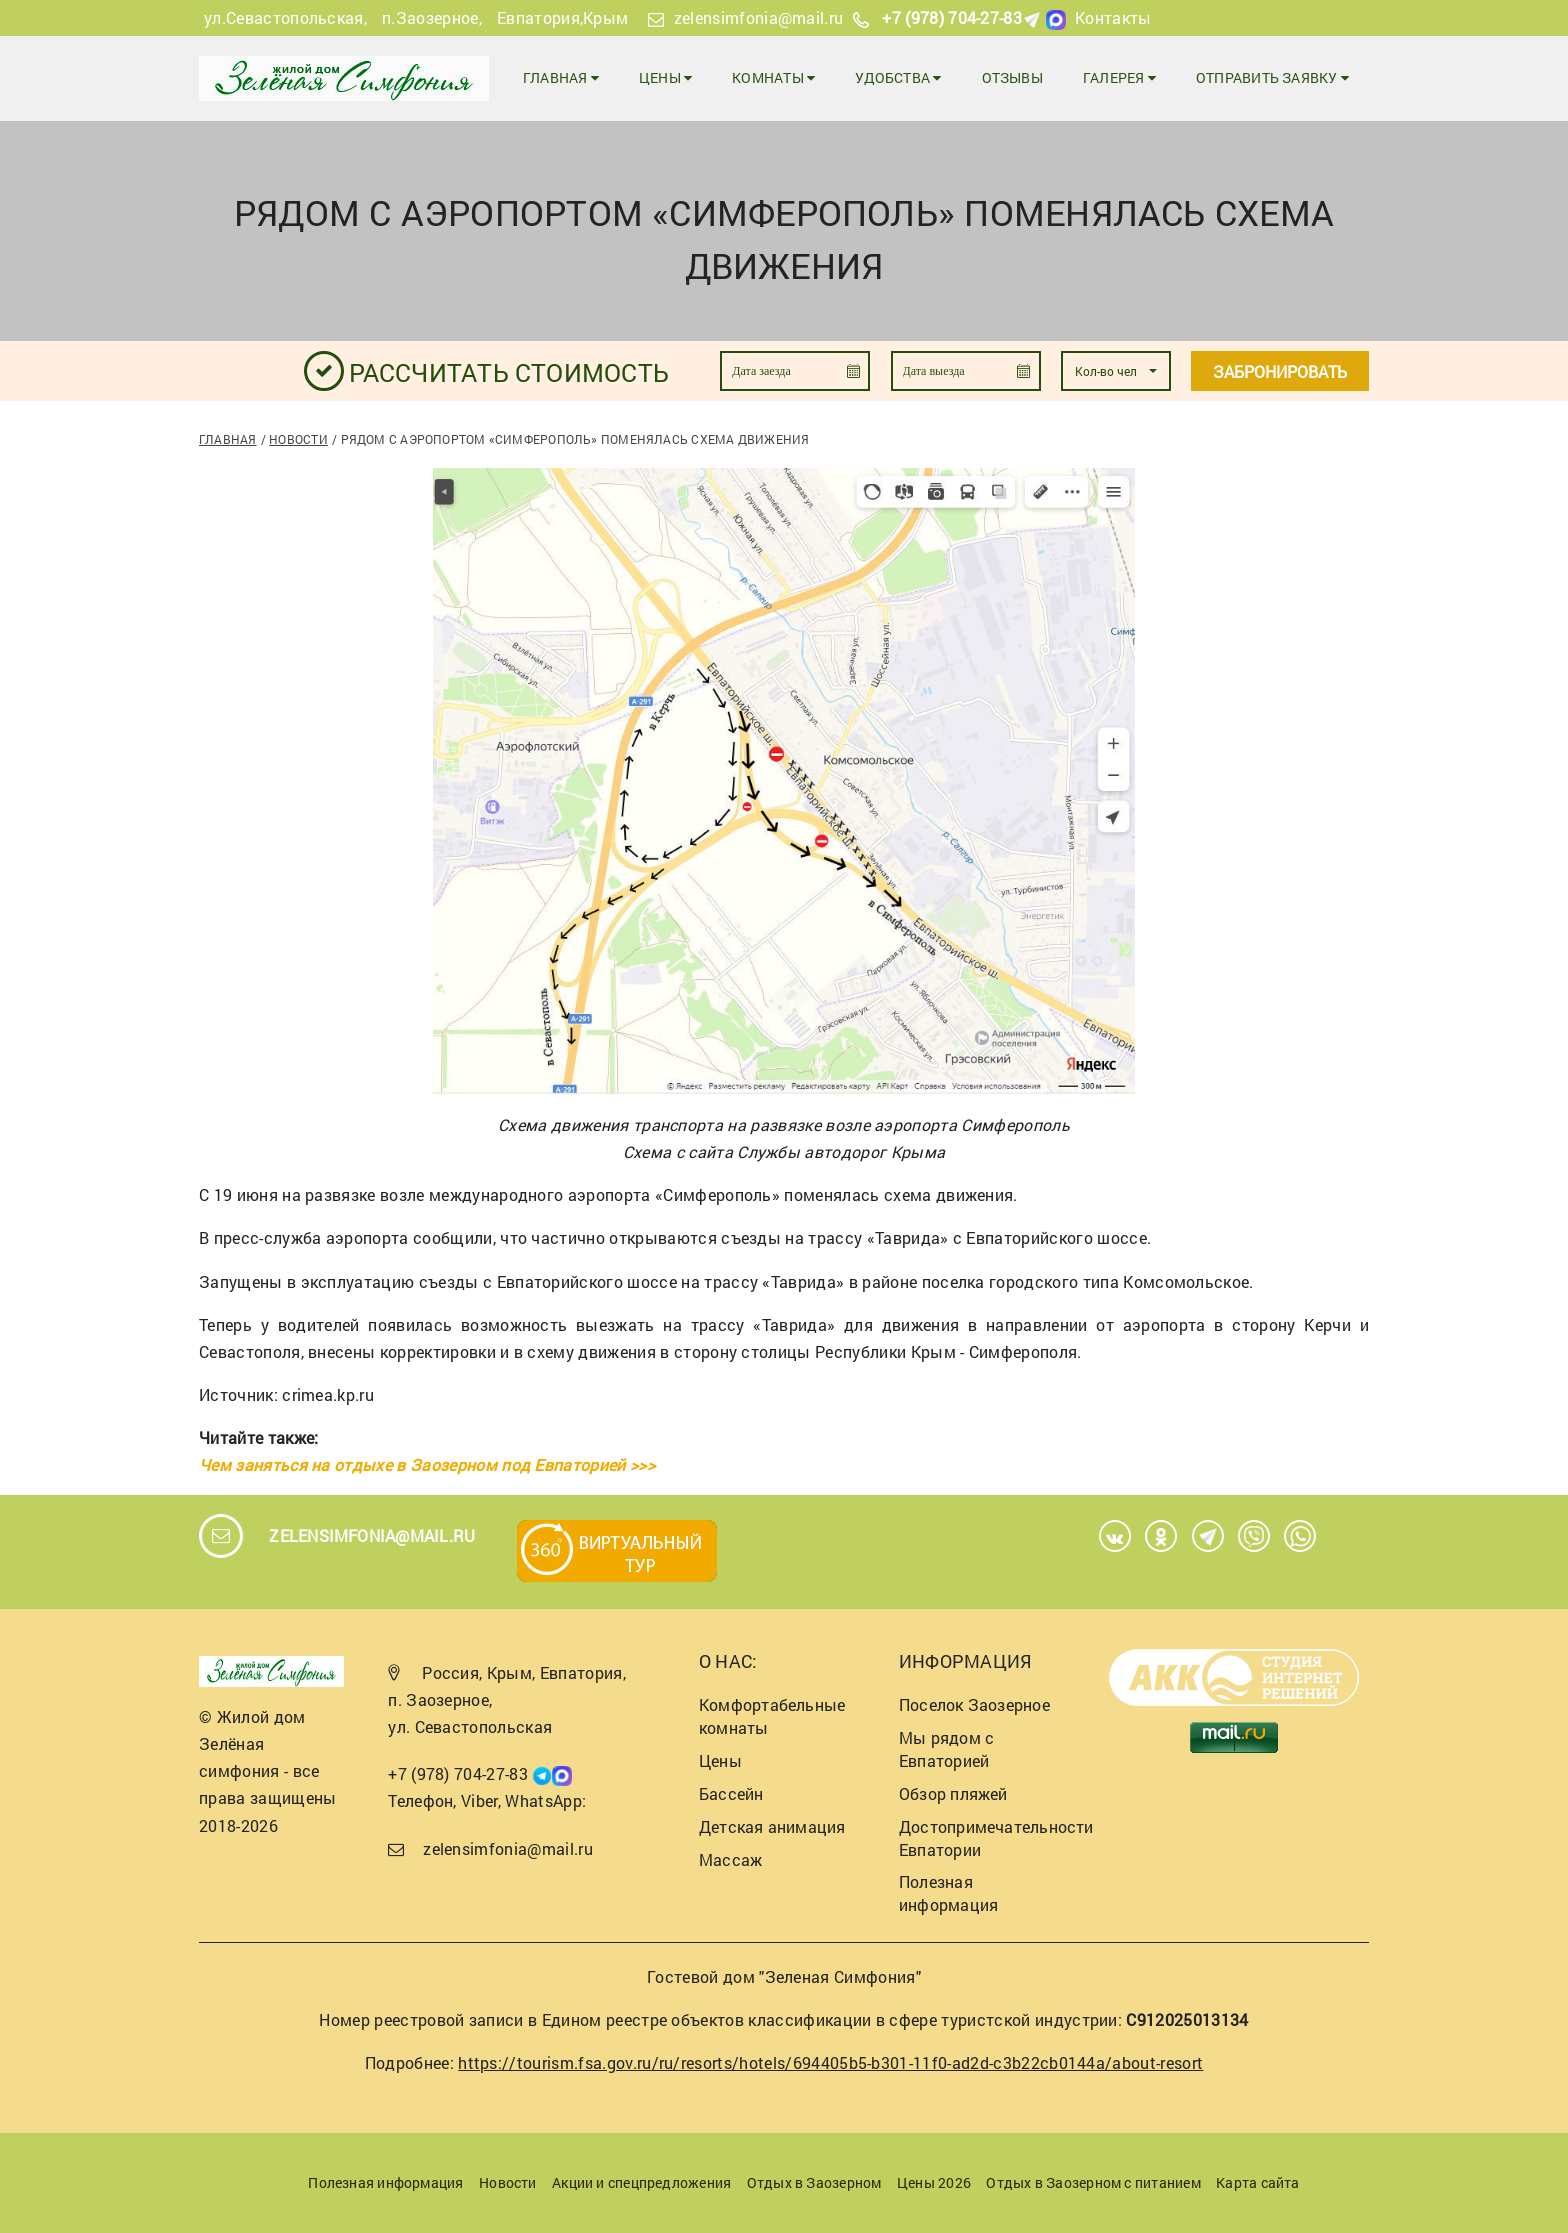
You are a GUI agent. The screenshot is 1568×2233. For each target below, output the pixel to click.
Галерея (1119, 77)
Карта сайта (1257, 2182)
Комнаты (773, 77)
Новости (298, 439)
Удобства (898, 77)
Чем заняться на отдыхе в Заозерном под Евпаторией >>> (427, 1464)
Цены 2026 (934, 2182)
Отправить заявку (1272, 77)
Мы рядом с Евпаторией (946, 1749)
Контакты (1113, 17)
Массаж (730, 1859)
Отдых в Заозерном (814, 2182)
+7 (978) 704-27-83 (952, 17)
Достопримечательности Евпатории (996, 1838)
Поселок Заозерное (974, 1704)
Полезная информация (948, 1893)
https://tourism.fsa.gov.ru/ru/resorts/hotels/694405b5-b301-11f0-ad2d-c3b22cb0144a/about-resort (830, 2062)
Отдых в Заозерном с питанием (1093, 2182)
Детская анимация (772, 1826)
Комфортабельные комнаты (772, 1716)
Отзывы (1012, 77)
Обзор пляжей (953, 1793)
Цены (665, 77)
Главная (561, 77)
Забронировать (1280, 371)
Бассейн (731, 1793)
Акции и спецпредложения (641, 2182)
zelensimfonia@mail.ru (759, 17)
